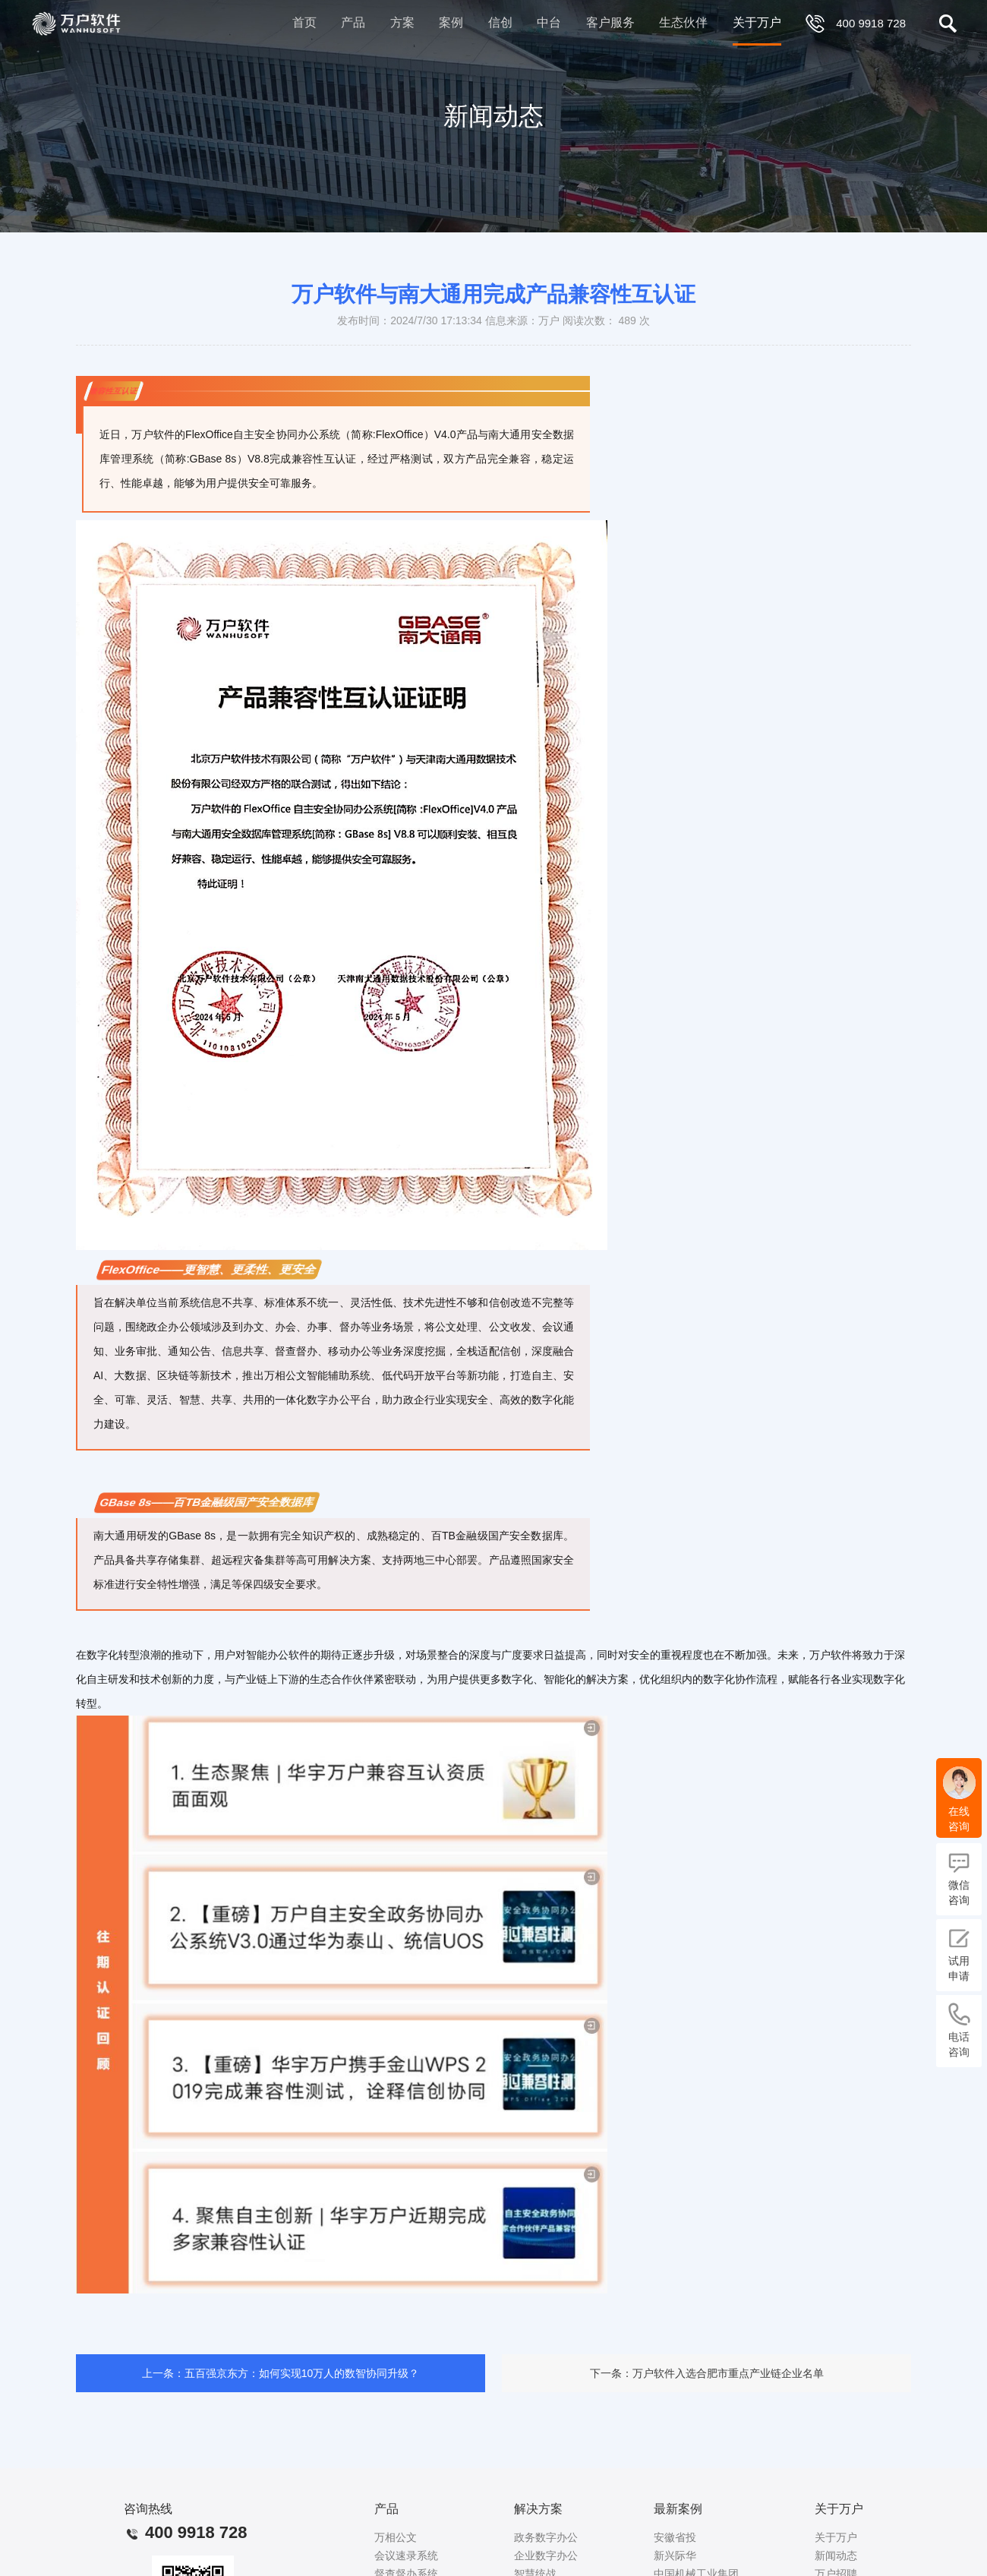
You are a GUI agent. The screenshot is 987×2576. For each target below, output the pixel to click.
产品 (353, 22)
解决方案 (538, 2508)
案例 (451, 22)
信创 (500, 22)
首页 (304, 22)
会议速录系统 (406, 2555)
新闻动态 (836, 2555)
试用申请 (959, 1954)
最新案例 (678, 2508)
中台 (549, 22)
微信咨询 (959, 1878)
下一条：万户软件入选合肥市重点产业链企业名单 (707, 2373)
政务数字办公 (546, 2537)
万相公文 (395, 2537)
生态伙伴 (683, 22)
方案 (402, 22)
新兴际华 (675, 2555)
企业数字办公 (546, 2555)
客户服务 (610, 22)
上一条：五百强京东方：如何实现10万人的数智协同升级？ (281, 2373)
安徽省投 (675, 2537)
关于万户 (757, 22)
